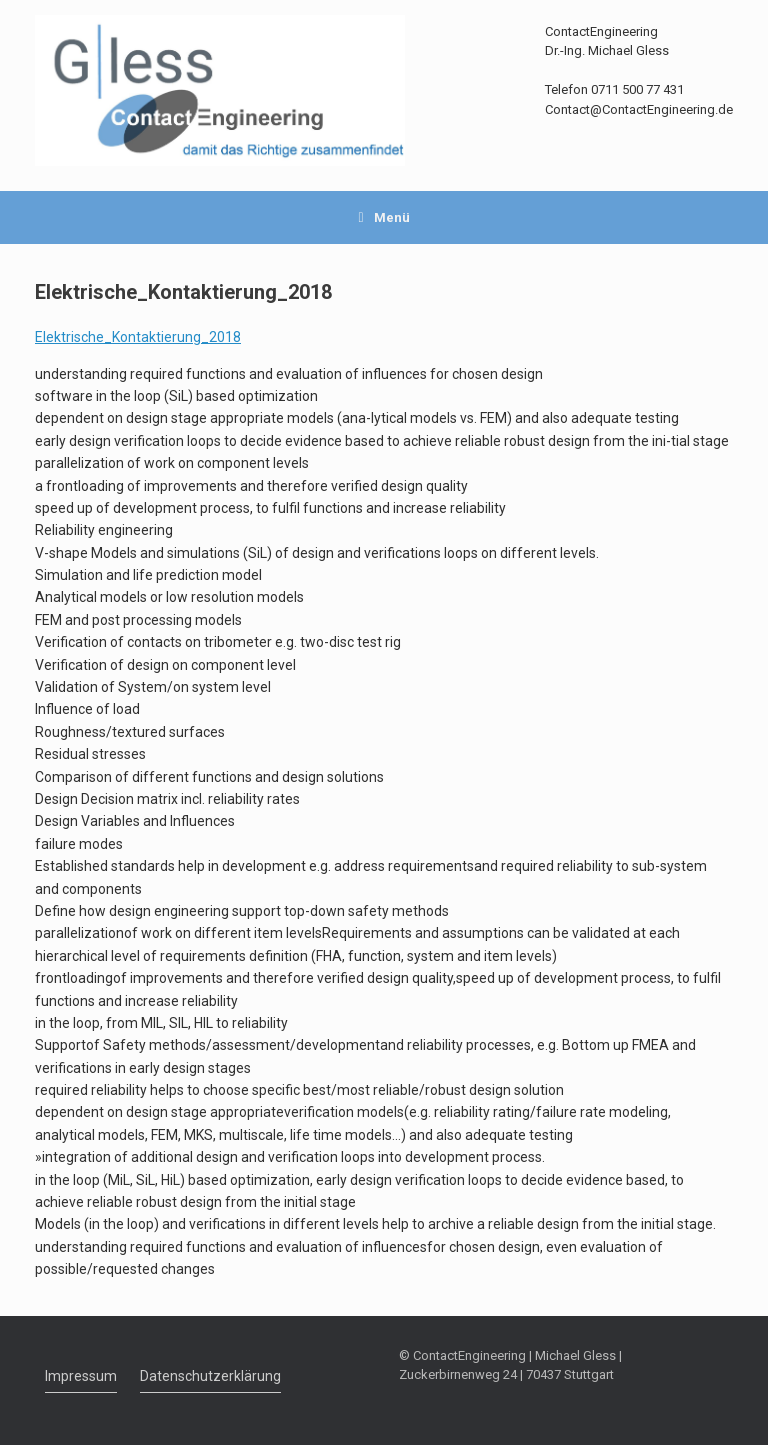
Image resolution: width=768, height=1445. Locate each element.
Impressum (81, 1376)
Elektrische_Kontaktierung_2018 (138, 337)
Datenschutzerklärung (210, 1376)
